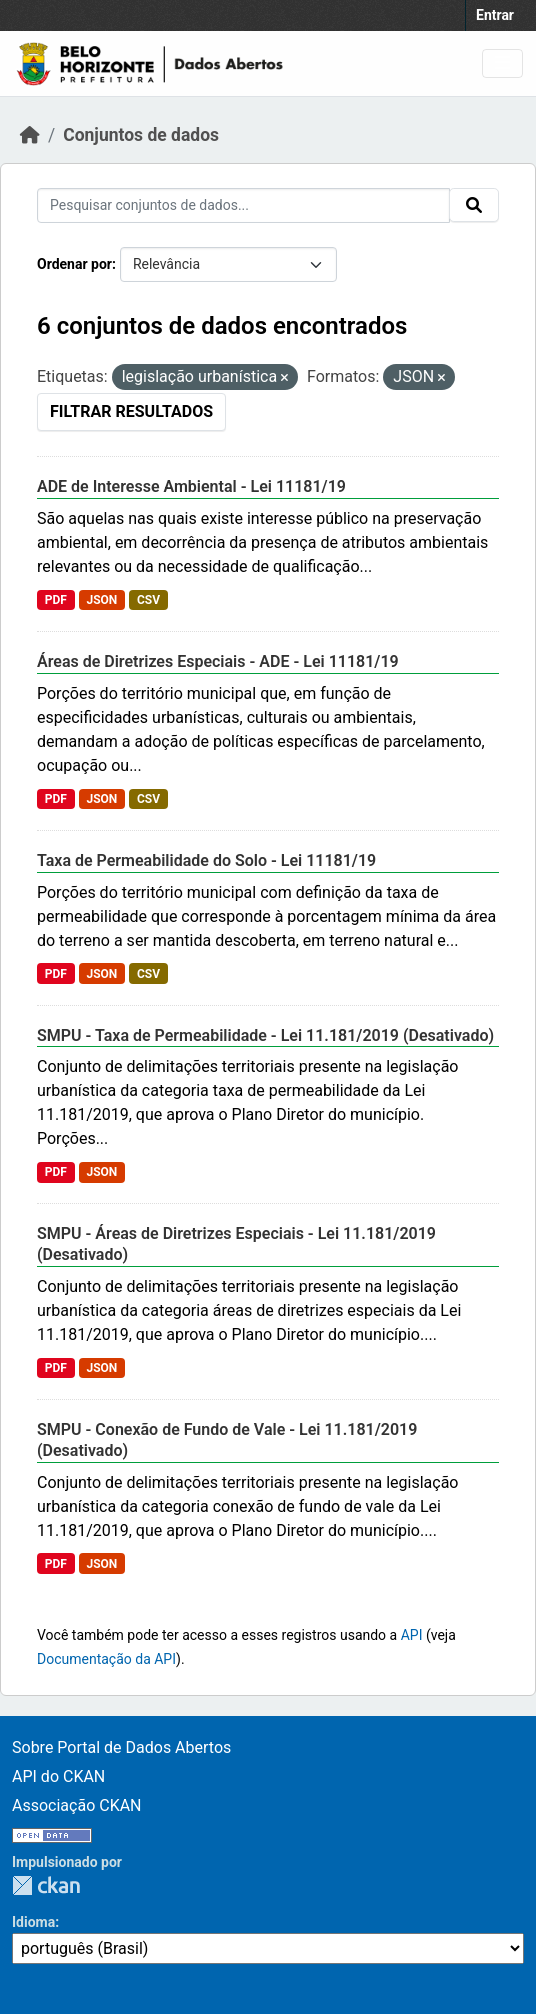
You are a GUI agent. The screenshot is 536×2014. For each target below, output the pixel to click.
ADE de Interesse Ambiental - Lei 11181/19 (191, 486)
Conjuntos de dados (141, 135)
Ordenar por (74, 264)
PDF (56, 600)
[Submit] (474, 205)
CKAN (46, 1885)
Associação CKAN (77, 1805)
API (412, 1635)
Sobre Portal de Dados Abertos (121, 1747)
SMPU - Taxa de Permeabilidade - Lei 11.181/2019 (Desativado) (265, 1035)
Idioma (33, 1922)
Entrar (495, 15)
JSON (101, 600)
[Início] (30, 135)
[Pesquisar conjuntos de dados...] (243, 205)
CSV (148, 600)
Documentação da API (106, 1659)
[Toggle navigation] (502, 63)
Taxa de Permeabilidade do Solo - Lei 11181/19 (206, 860)
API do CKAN (58, 1776)
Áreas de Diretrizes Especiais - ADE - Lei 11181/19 (218, 661)
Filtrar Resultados (131, 411)
